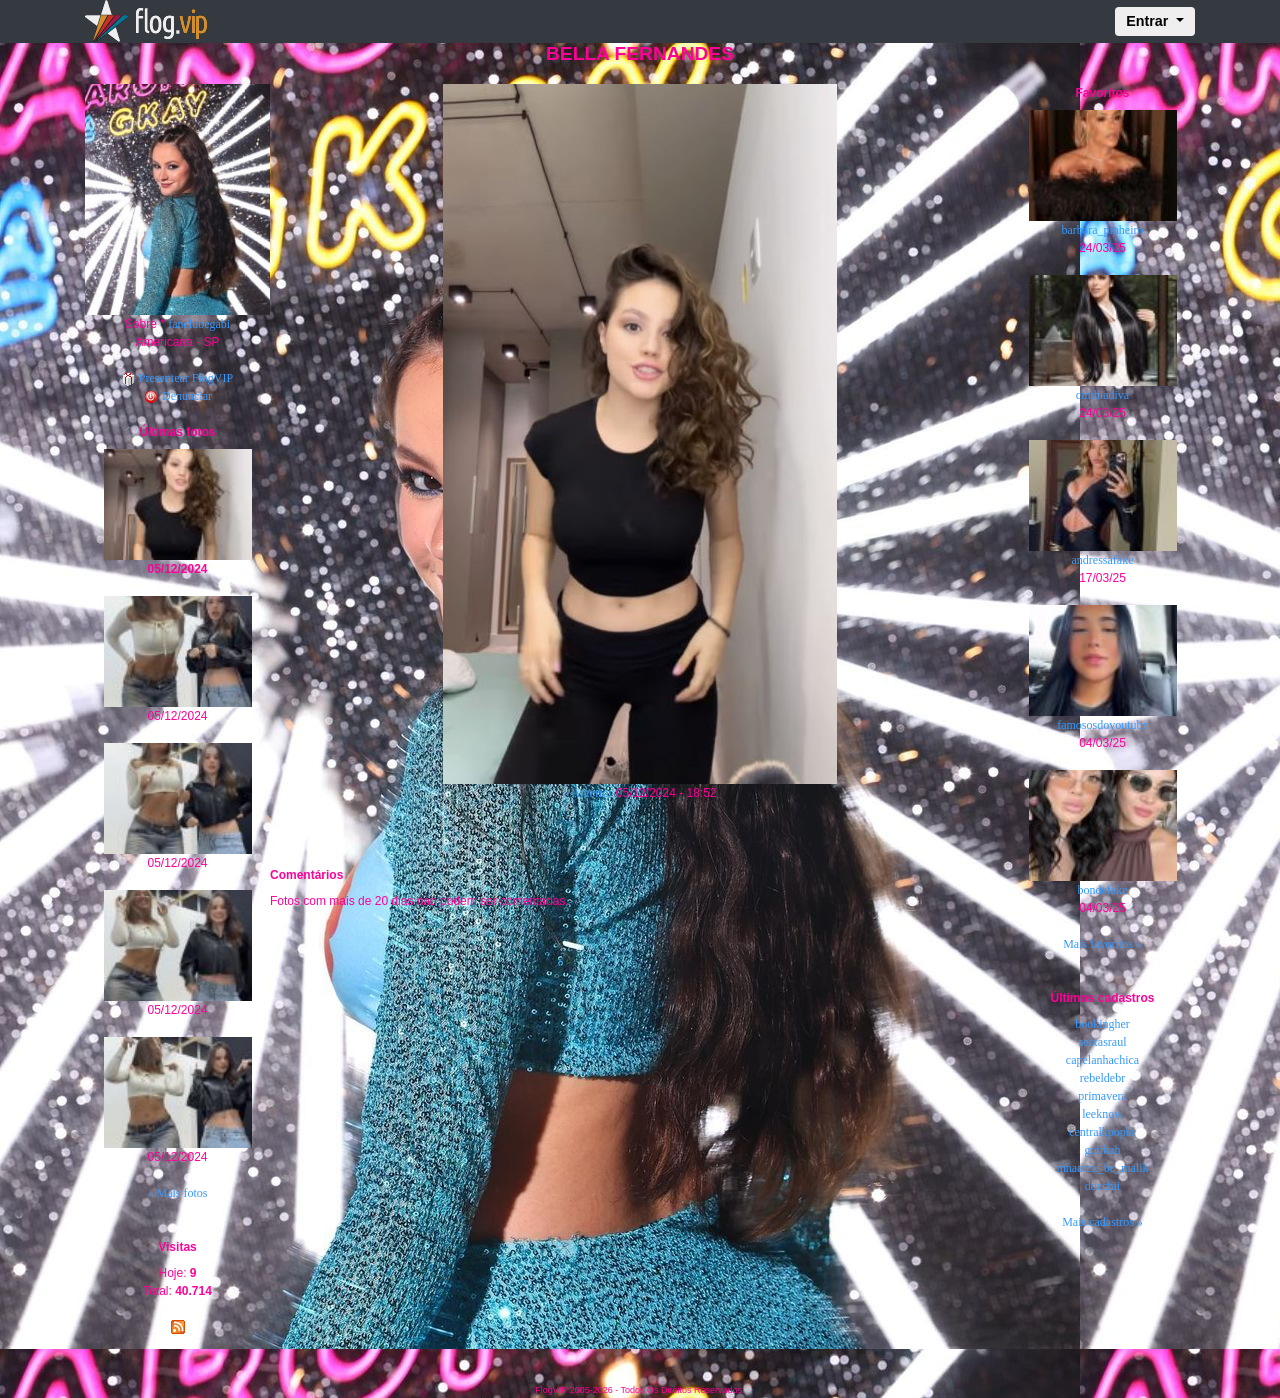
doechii (1102, 1186)
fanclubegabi (199, 324)
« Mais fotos (178, 1193)
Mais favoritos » (1102, 944)
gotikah (1103, 1150)
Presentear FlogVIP (177, 378)
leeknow (1102, 1114)
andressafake (1103, 560)
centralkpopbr (1102, 1132)
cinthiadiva (1102, 395)
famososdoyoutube (1102, 725)
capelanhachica (1102, 1060)
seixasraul (1103, 1042)
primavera (1102, 1096)
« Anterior (587, 793)
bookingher (1102, 1024)
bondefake (1103, 890)
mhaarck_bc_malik (1103, 1168)
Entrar (1149, 21)
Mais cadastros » (1102, 1222)
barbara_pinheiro (1103, 230)
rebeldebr (1102, 1078)
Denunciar (177, 396)
